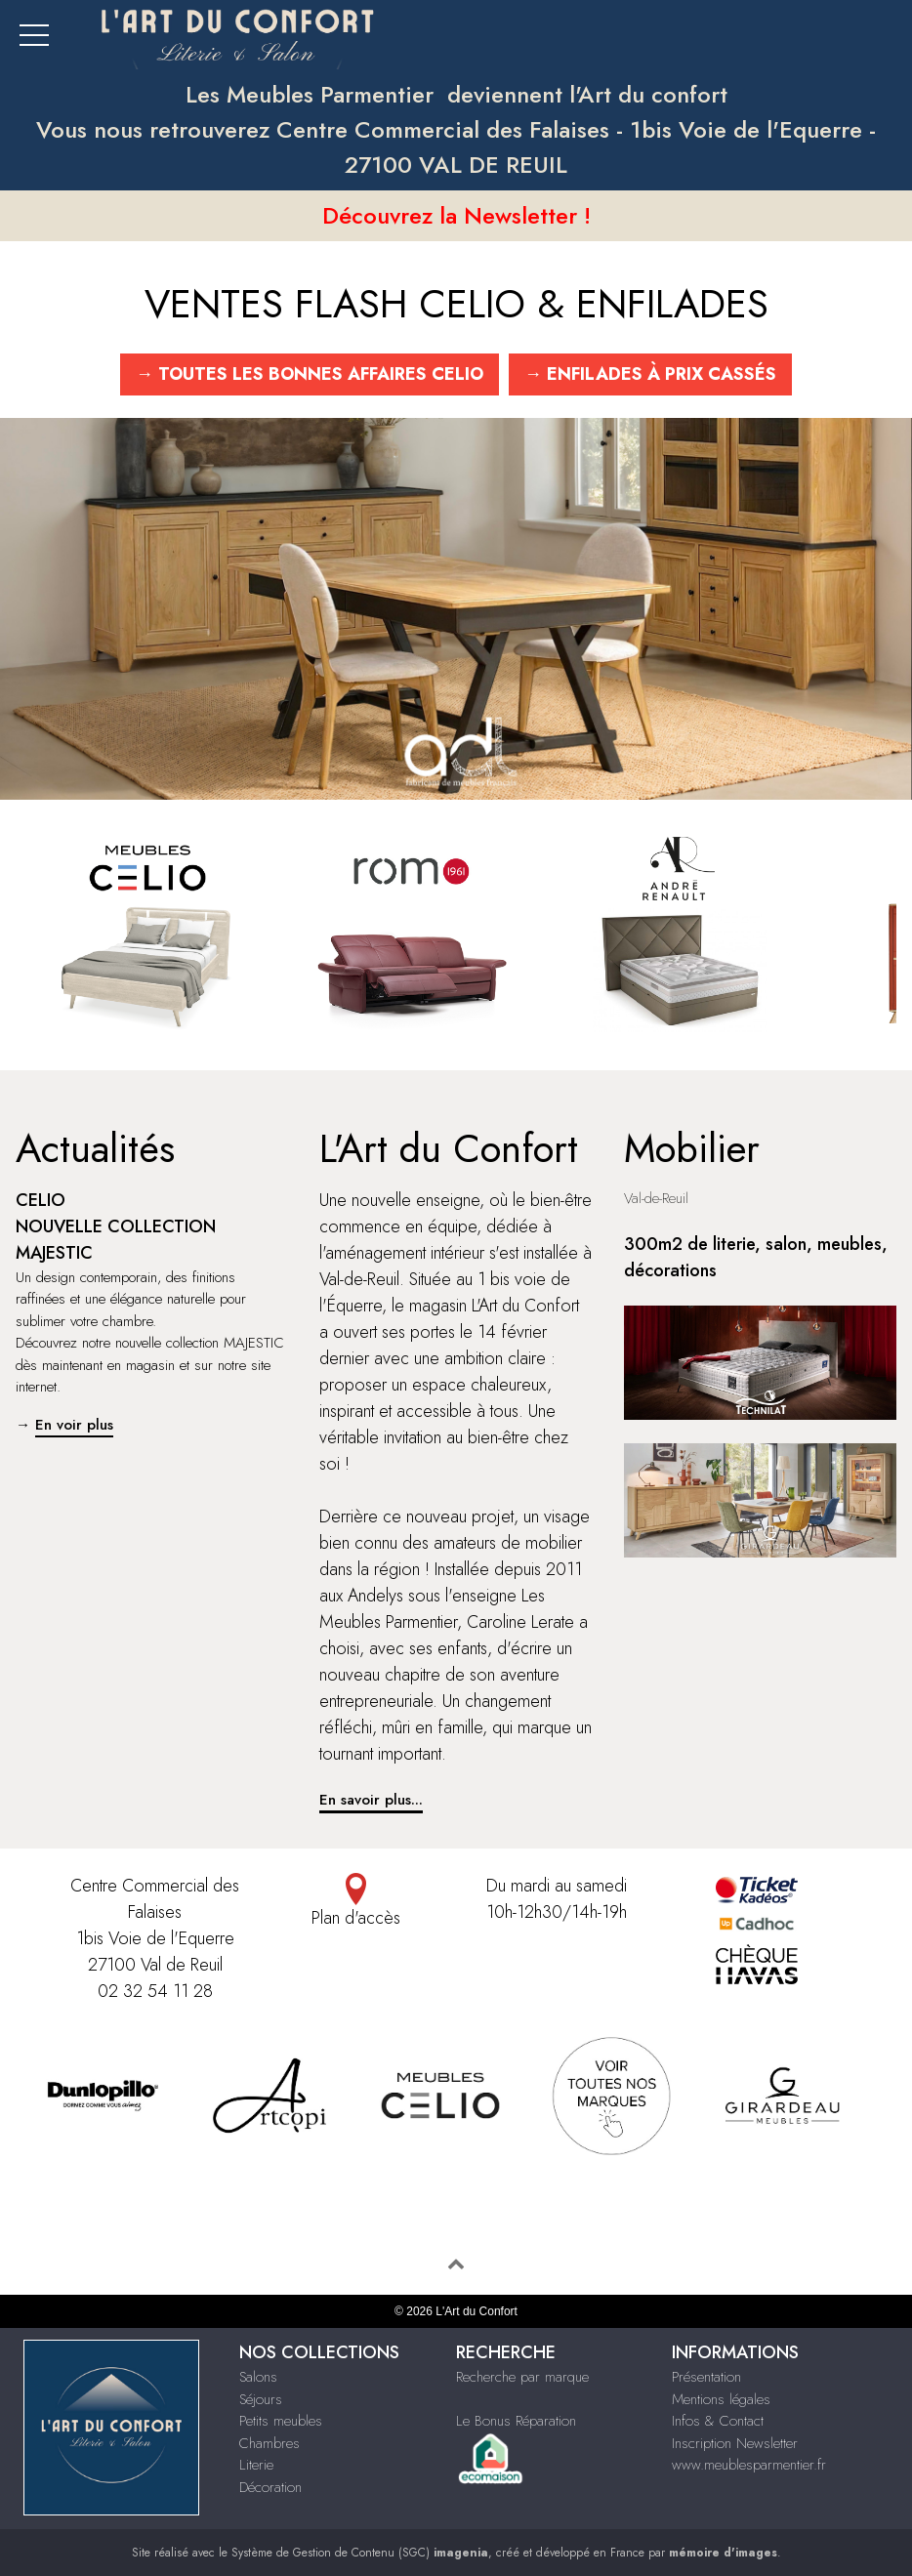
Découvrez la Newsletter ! (456, 215)
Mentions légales (721, 2399)
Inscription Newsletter (735, 2443)
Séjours (260, 2399)
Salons (258, 2377)
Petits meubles (280, 2420)
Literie (256, 2464)
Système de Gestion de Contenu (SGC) (359, 2552)
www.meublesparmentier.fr (749, 2464)
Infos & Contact (718, 2420)
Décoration (270, 2487)
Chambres (269, 2443)
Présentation (706, 2377)
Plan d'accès (354, 1902)
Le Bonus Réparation (516, 2420)
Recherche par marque (522, 2377)
